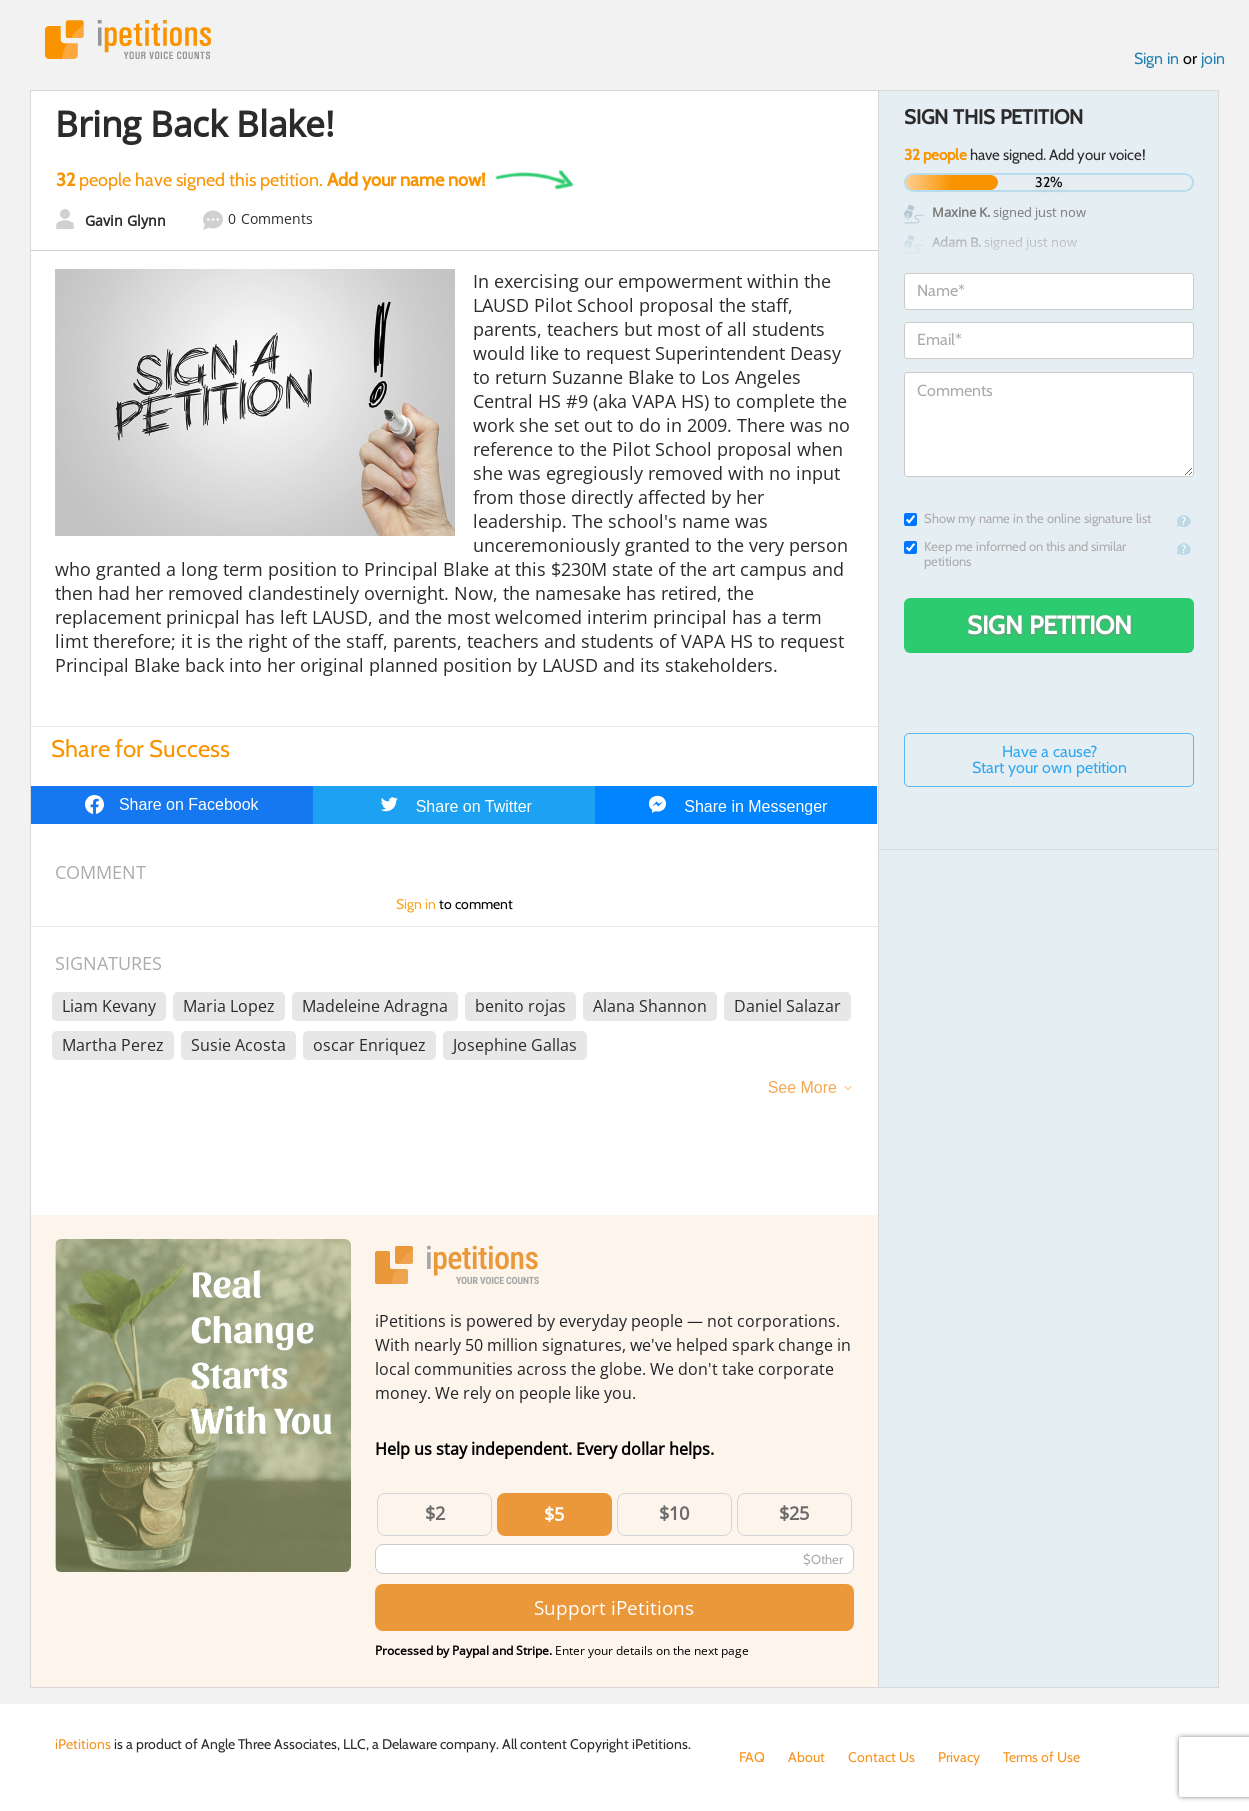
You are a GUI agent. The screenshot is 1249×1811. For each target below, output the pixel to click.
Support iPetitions (614, 1607)
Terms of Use (1041, 1757)
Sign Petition (1049, 625)
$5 (554, 1514)
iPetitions (128, 39)
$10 (674, 1513)
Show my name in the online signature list (1027, 518)
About (806, 1757)
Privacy (959, 1757)
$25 (794, 1513)
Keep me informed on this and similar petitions (1015, 554)
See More (802, 1087)
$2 (435, 1513)
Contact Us (881, 1757)
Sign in (1156, 58)
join (1213, 58)
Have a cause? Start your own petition (1049, 759)
